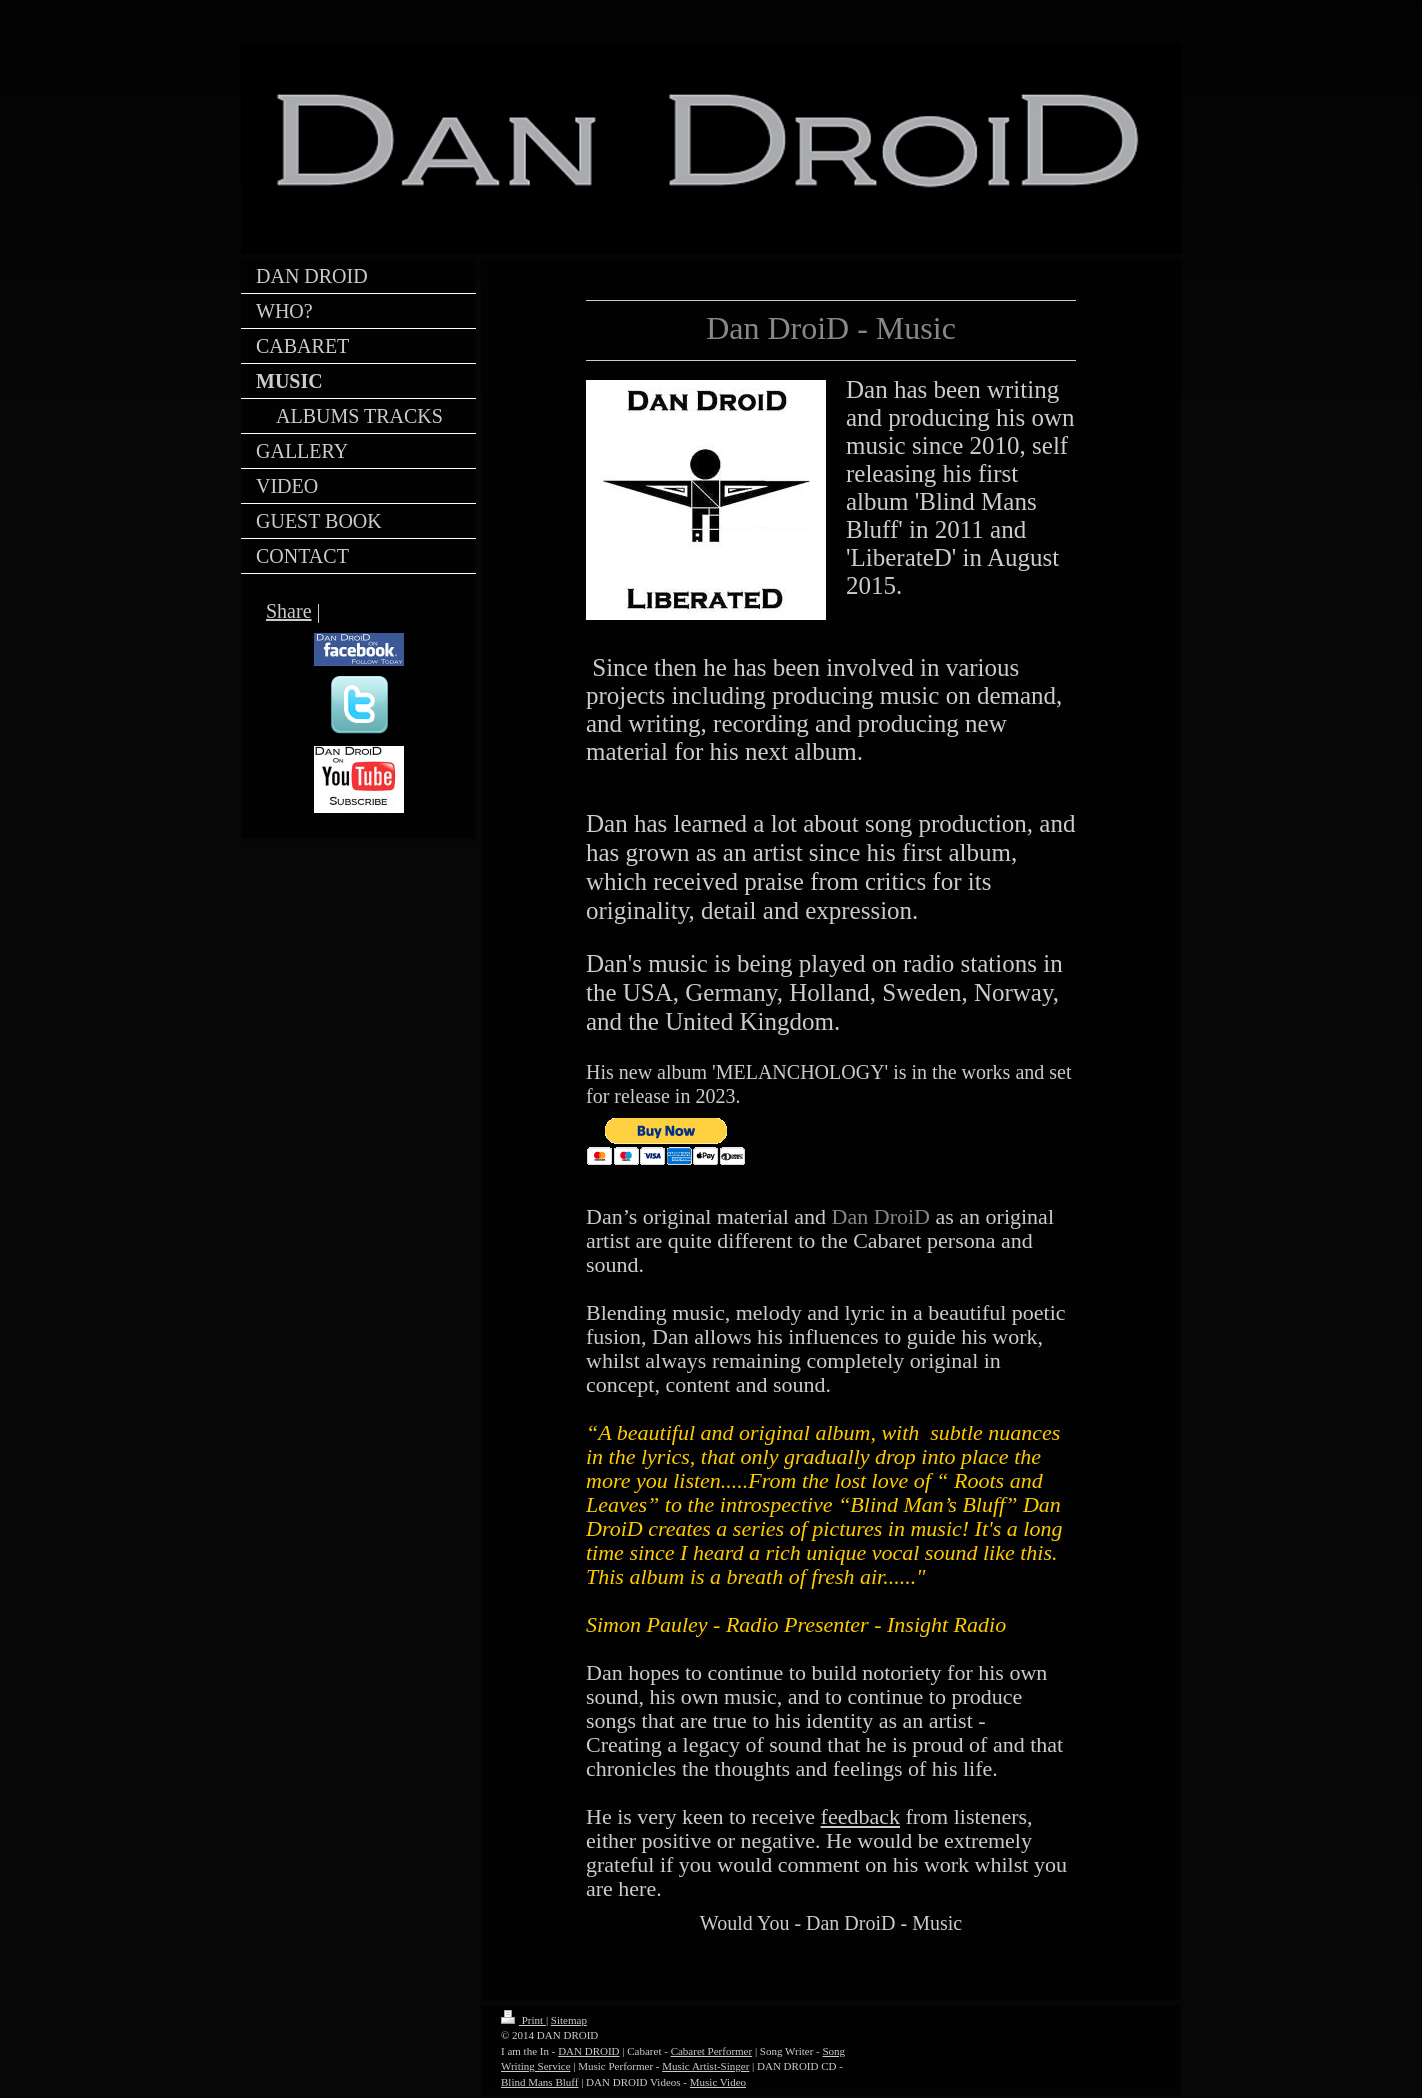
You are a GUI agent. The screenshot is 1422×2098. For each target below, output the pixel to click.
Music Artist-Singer (705, 2066)
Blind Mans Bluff (539, 2082)
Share (289, 611)
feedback (860, 1816)
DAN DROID (588, 2051)
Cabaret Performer (712, 2051)
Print (523, 2020)
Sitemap (569, 2020)
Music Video (718, 2082)
